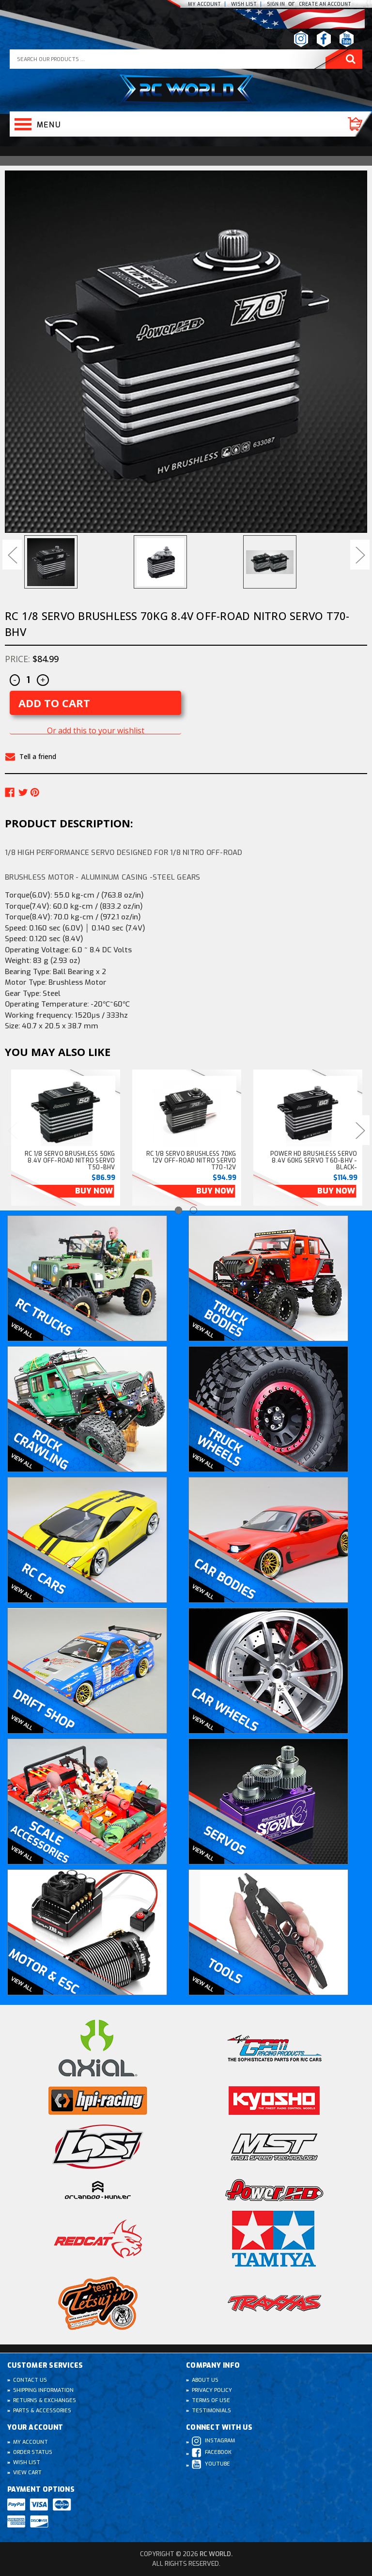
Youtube (211, 2464)
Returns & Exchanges (44, 2400)
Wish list (244, 4)
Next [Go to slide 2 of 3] (360, 555)
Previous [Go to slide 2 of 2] (12, 1130)
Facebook (212, 2452)
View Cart (27, 2472)
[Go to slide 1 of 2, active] (178, 1210)
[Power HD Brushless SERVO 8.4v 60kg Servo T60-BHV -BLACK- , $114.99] (307, 1112)
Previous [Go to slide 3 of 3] (12, 555)
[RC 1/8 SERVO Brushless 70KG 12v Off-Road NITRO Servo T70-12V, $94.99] (186, 1112)
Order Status (32, 2452)
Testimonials (211, 2410)
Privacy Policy (212, 2390)
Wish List (26, 2462)
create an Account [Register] (325, 4)
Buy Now (94, 1191)
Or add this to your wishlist (95, 730)
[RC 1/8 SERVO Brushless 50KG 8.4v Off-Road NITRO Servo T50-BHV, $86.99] (65, 1112)
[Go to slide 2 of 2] (193, 1210)
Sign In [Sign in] (276, 4)
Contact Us (30, 2380)
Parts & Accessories (42, 2410)
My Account (204, 4)
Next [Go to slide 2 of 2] (360, 1130)
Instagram (213, 2441)
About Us (205, 2380)
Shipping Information (43, 2390)
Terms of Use (211, 2400)
